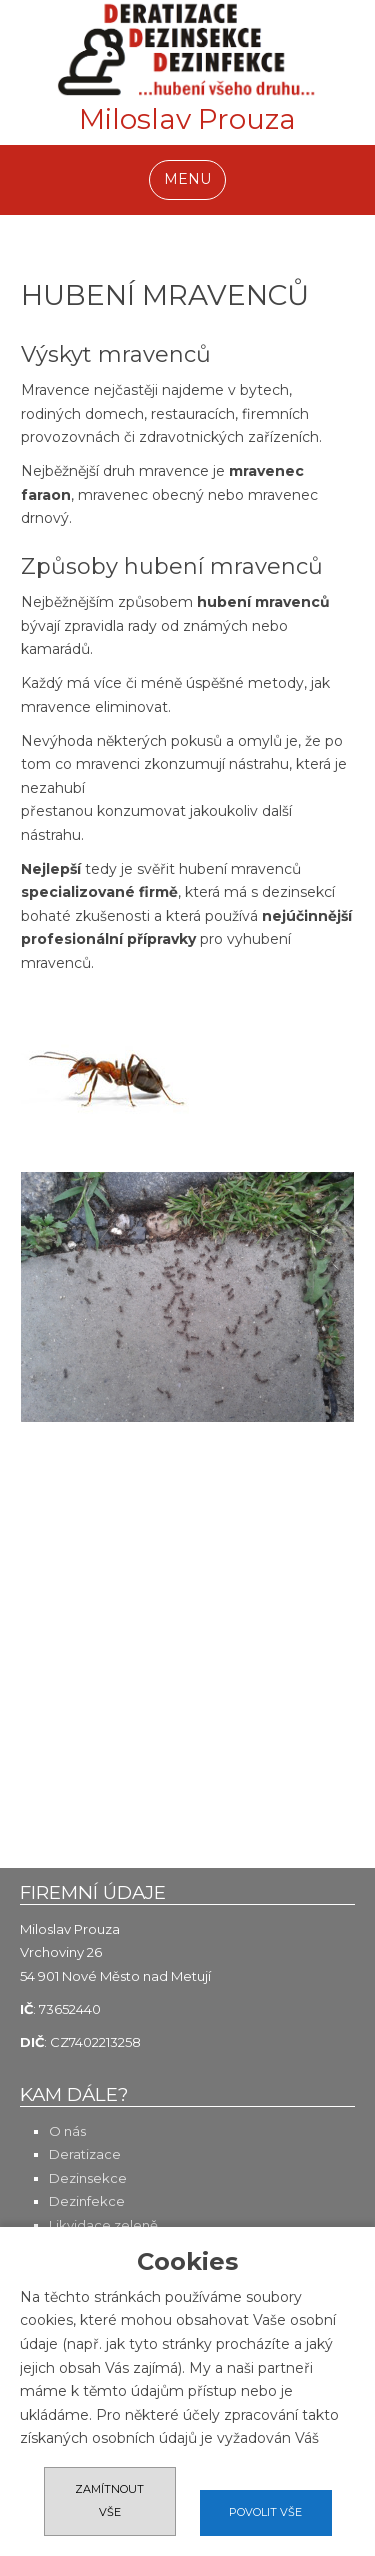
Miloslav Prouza (187, 122)
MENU (187, 179)
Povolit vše (265, 2512)
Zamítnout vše (109, 2501)
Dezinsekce (88, 2178)
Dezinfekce (87, 2201)
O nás (67, 2131)
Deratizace (85, 2154)
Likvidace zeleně (103, 2225)
